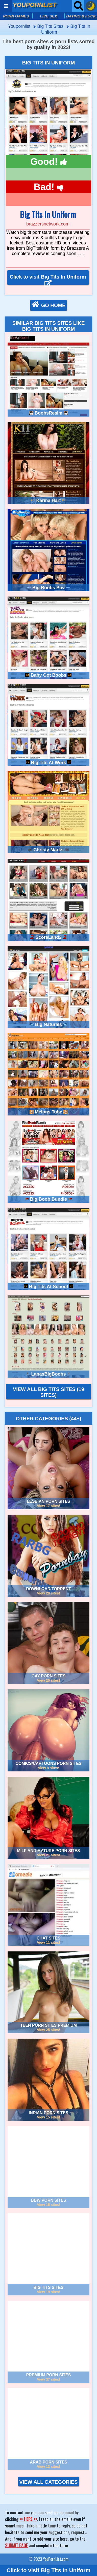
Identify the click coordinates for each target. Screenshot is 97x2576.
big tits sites (51, 26)
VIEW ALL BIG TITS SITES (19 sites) (48, 1392)
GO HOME (49, 305)
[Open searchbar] (78, 6)
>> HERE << (28, 2519)
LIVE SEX (48, 16)
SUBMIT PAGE (16, 2545)
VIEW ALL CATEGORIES (48, 2482)
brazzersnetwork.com (47, 223)
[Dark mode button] (91, 6)
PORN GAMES (16, 16)
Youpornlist (20, 26)
